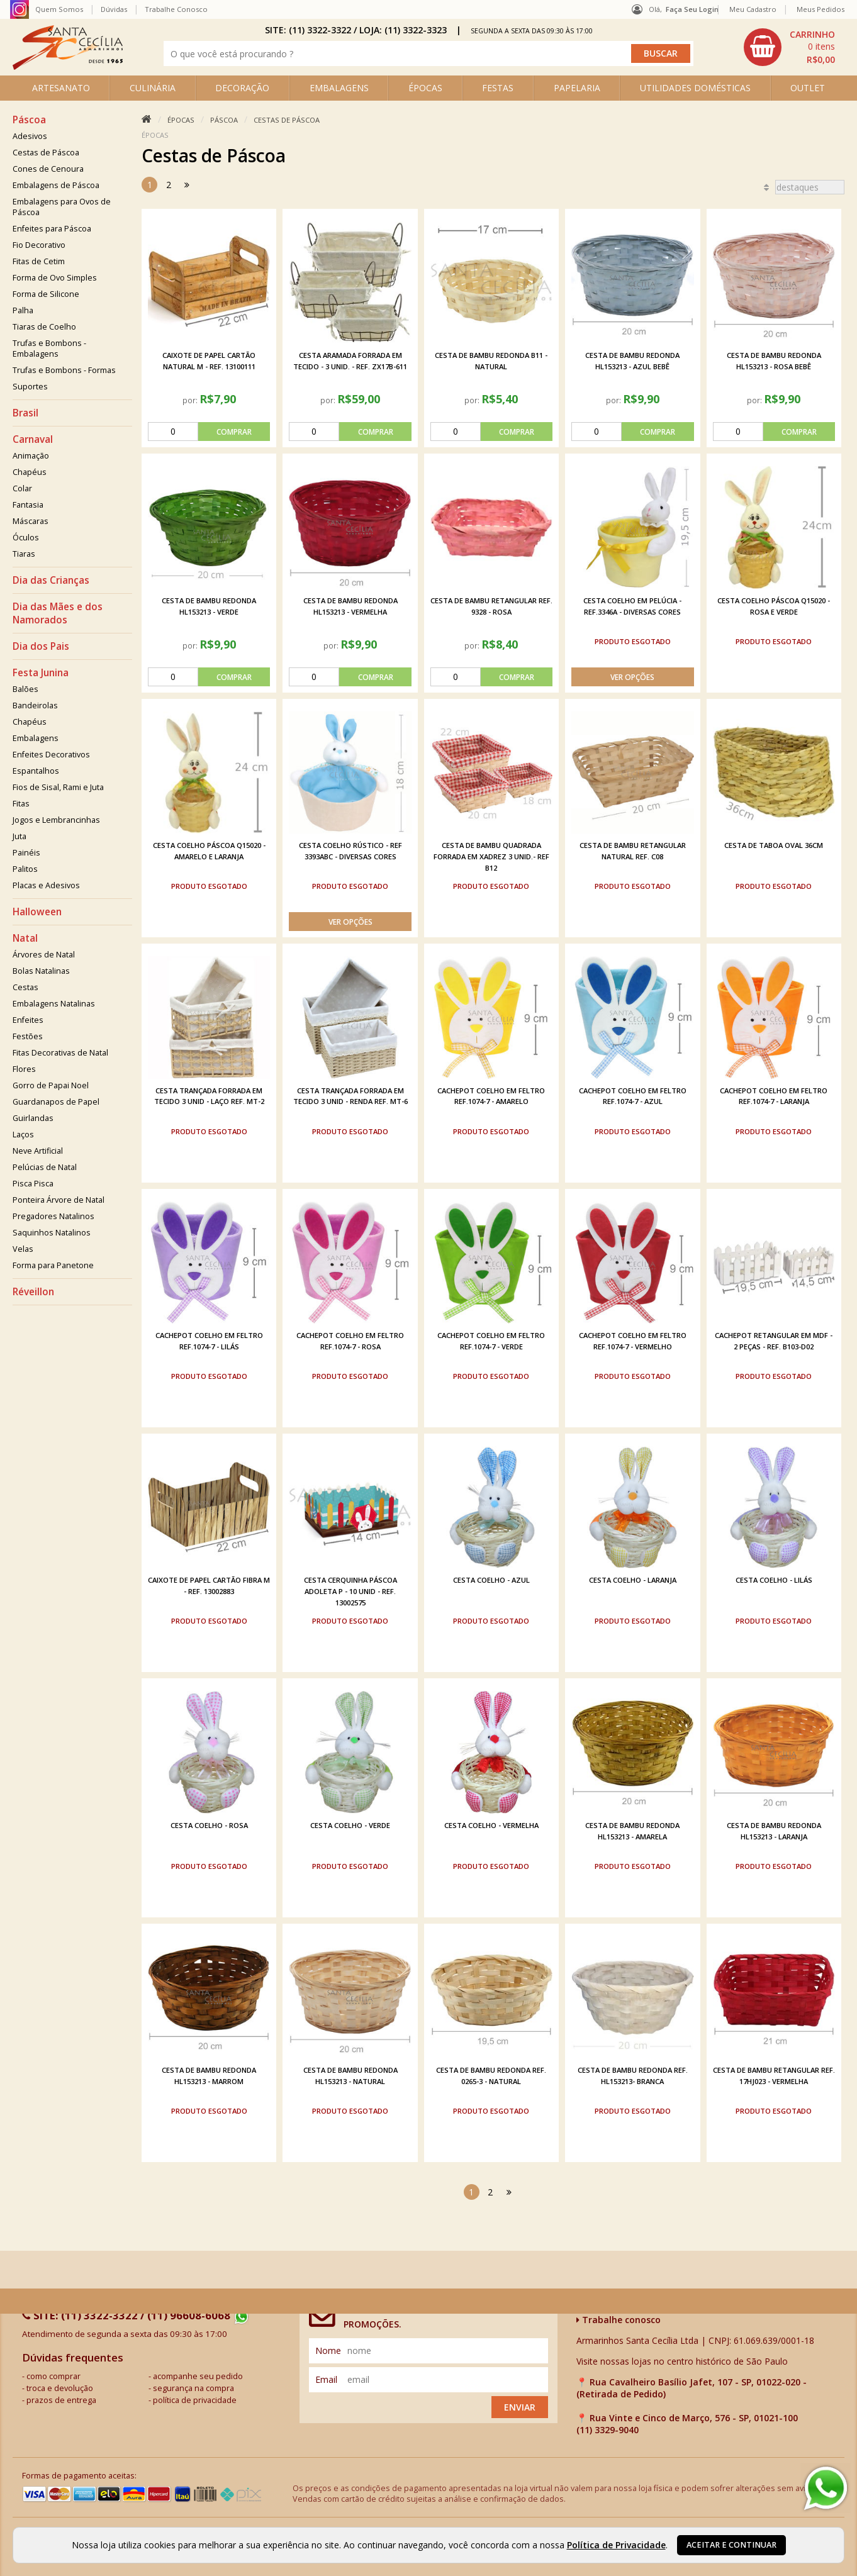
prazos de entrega (61, 2400)
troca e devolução (59, 2388)
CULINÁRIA (153, 88)
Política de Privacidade (616, 2545)
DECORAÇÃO (242, 88)
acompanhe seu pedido (198, 2376)
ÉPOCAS (425, 88)
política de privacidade (195, 2400)
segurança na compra (193, 2388)
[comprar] (209, 431)
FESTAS (497, 88)
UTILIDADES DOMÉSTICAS (695, 88)
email (326, 2379)
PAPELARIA (577, 88)
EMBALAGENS (339, 88)
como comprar (53, 2376)
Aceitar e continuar (731, 2545)
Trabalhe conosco (618, 2320)
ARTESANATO (61, 88)
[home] (68, 66)
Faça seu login (692, 9)
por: (190, 400)
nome (328, 2350)
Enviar (519, 2407)
